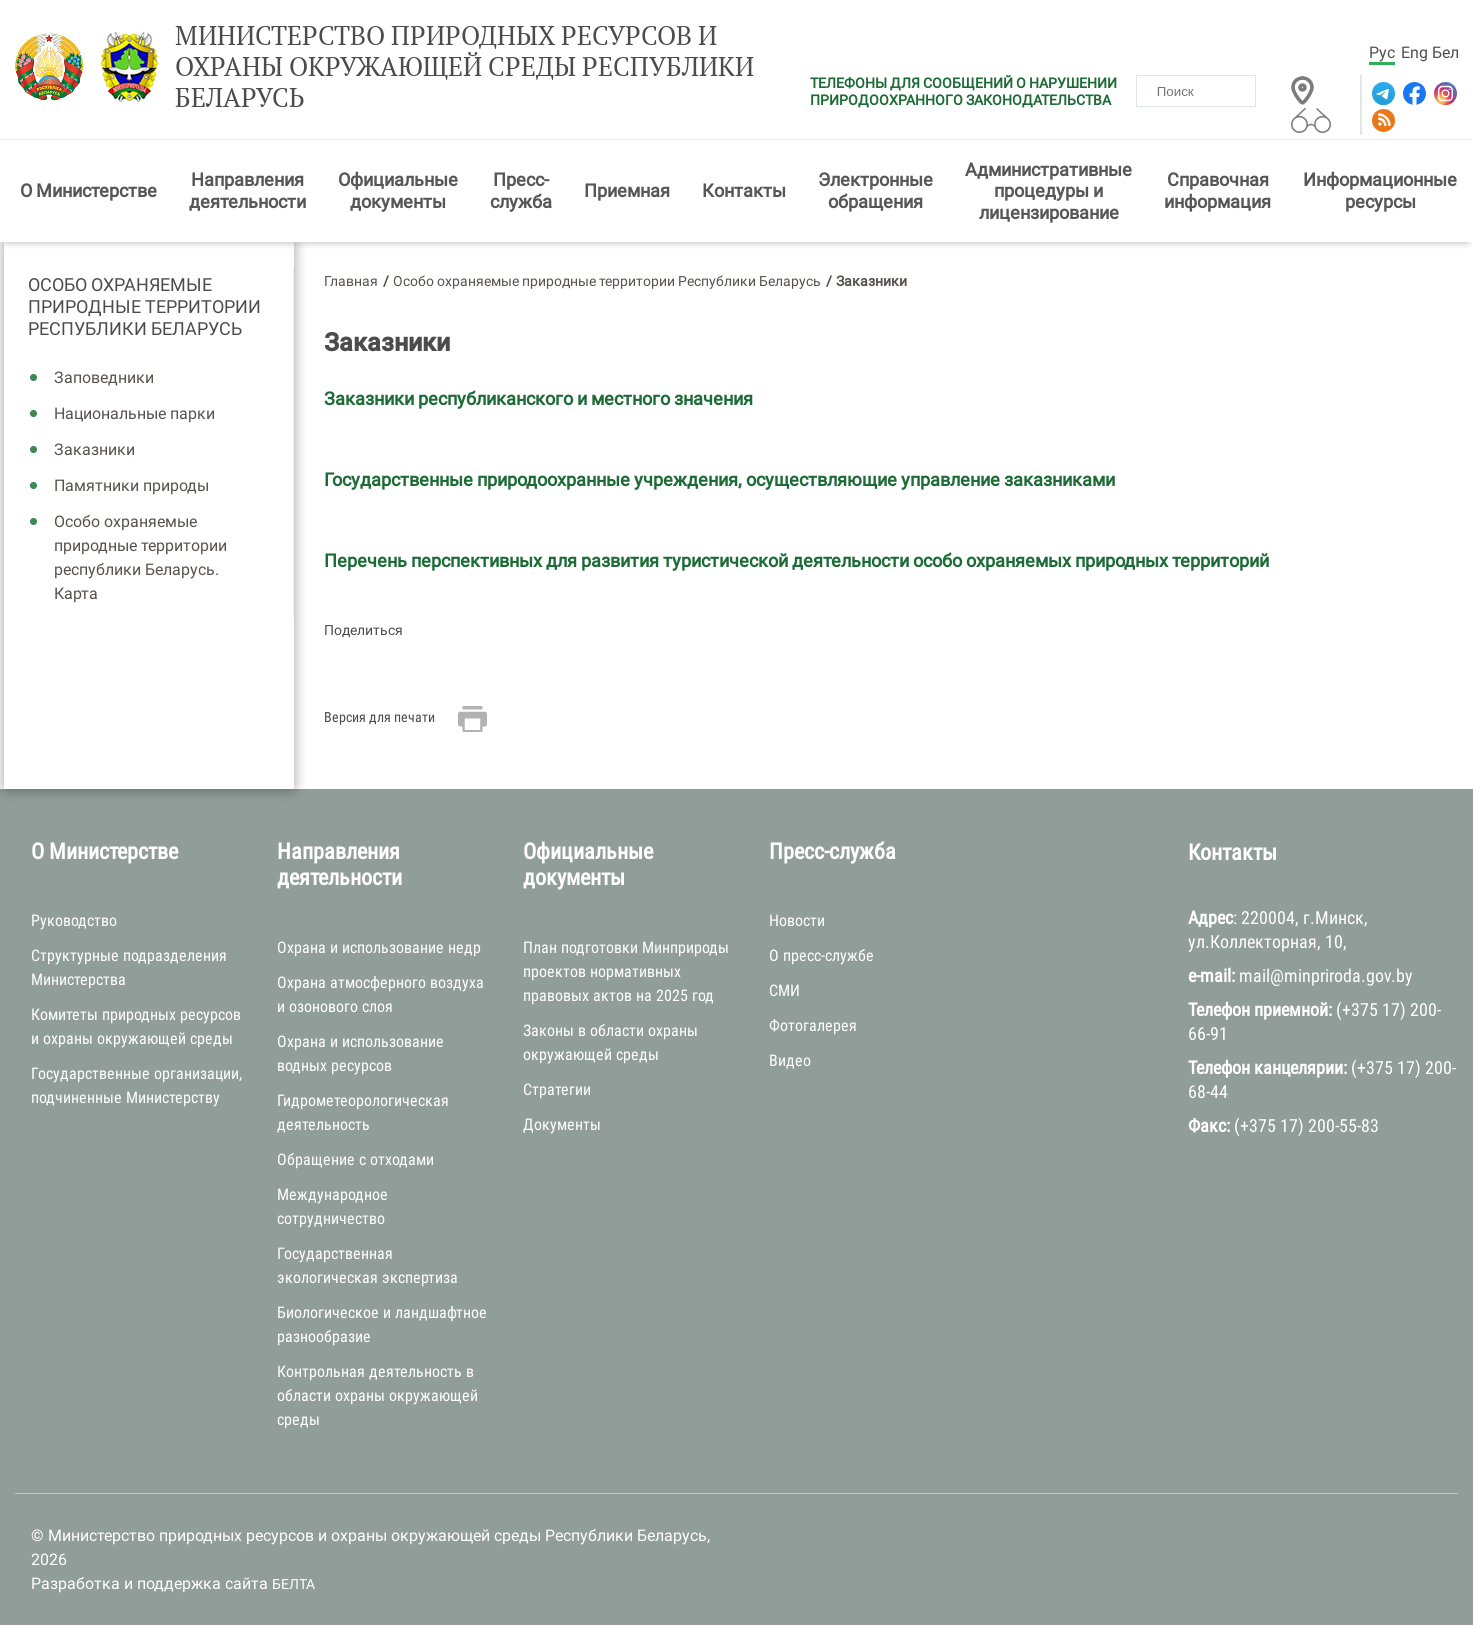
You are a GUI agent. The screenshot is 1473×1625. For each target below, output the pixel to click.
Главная (351, 281)
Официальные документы (398, 190)
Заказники (94, 449)
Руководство (74, 920)
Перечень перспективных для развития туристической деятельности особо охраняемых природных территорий (796, 560)
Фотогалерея (813, 1025)
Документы (562, 1124)
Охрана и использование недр (379, 947)
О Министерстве (88, 190)
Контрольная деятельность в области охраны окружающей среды (377, 1395)
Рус (1382, 52)
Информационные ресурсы (1380, 190)
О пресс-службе (821, 955)
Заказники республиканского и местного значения (538, 398)
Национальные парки (134, 413)
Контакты (744, 190)
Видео (790, 1060)
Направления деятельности (247, 190)
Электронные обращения (875, 190)
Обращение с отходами (355, 1159)
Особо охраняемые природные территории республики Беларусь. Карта (140, 557)
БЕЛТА (293, 1584)
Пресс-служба (521, 190)
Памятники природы (131, 485)
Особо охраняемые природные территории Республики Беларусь (144, 306)
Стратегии (557, 1089)
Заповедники (104, 377)
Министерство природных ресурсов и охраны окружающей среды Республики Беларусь (464, 67)
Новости (797, 920)
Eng (1414, 52)
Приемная (627, 190)
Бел (1445, 52)
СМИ (784, 990)
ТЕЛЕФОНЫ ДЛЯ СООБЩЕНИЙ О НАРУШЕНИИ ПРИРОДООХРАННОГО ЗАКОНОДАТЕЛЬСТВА (963, 91)
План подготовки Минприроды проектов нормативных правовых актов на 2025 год (626, 971)
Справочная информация (1217, 190)
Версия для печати (379, 717)
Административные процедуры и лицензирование (1048, 191)
